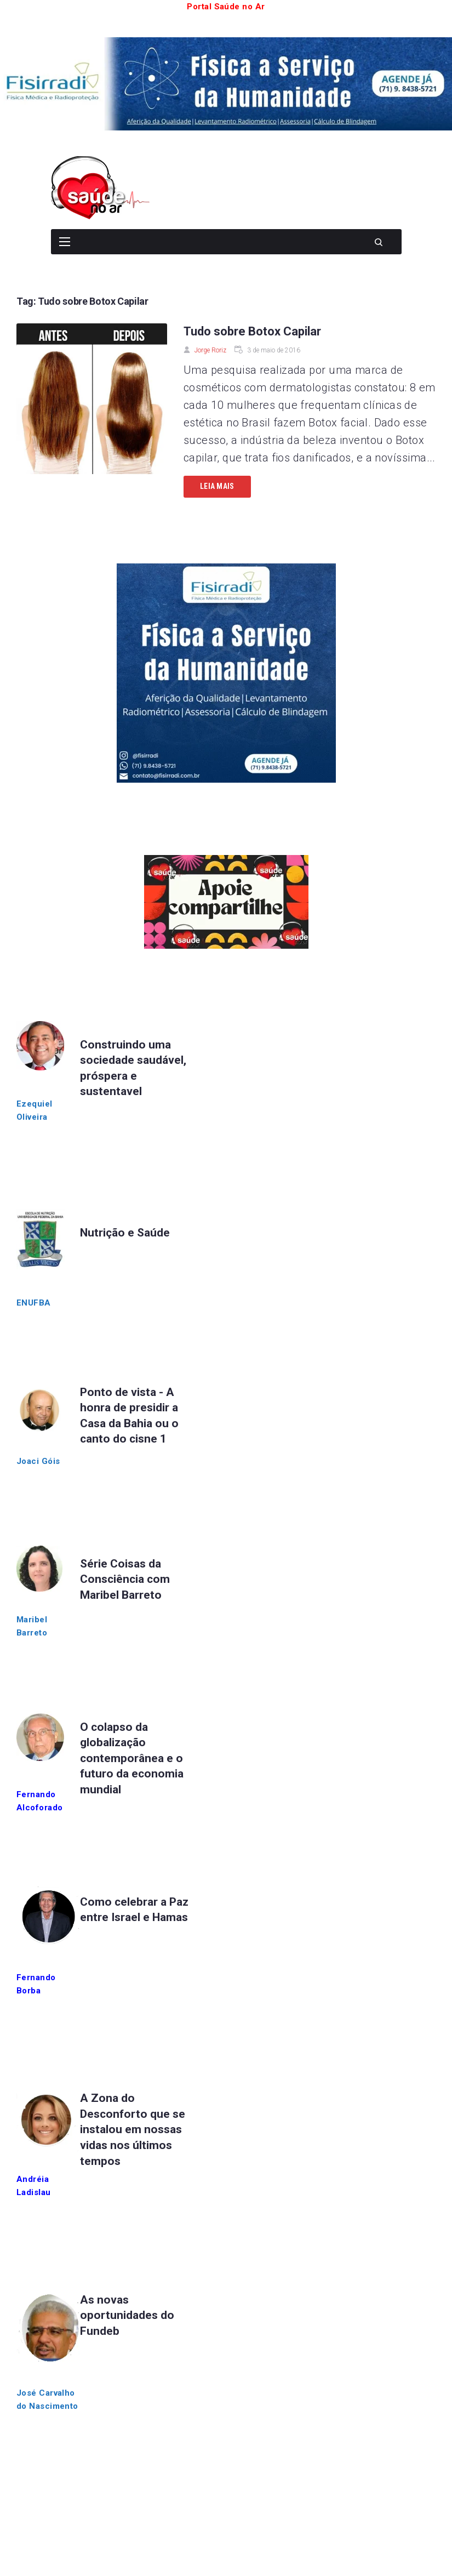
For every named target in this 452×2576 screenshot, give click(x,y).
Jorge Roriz (210, 350)
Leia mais (217, 486)
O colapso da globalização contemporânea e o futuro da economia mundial (132, 1758)
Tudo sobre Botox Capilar (252, 331)
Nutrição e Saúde (125, 1232)
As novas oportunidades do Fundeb (127, 2315)
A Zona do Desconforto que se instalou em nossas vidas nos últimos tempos (132, 2129)
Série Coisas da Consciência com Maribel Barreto (125, 1579)
